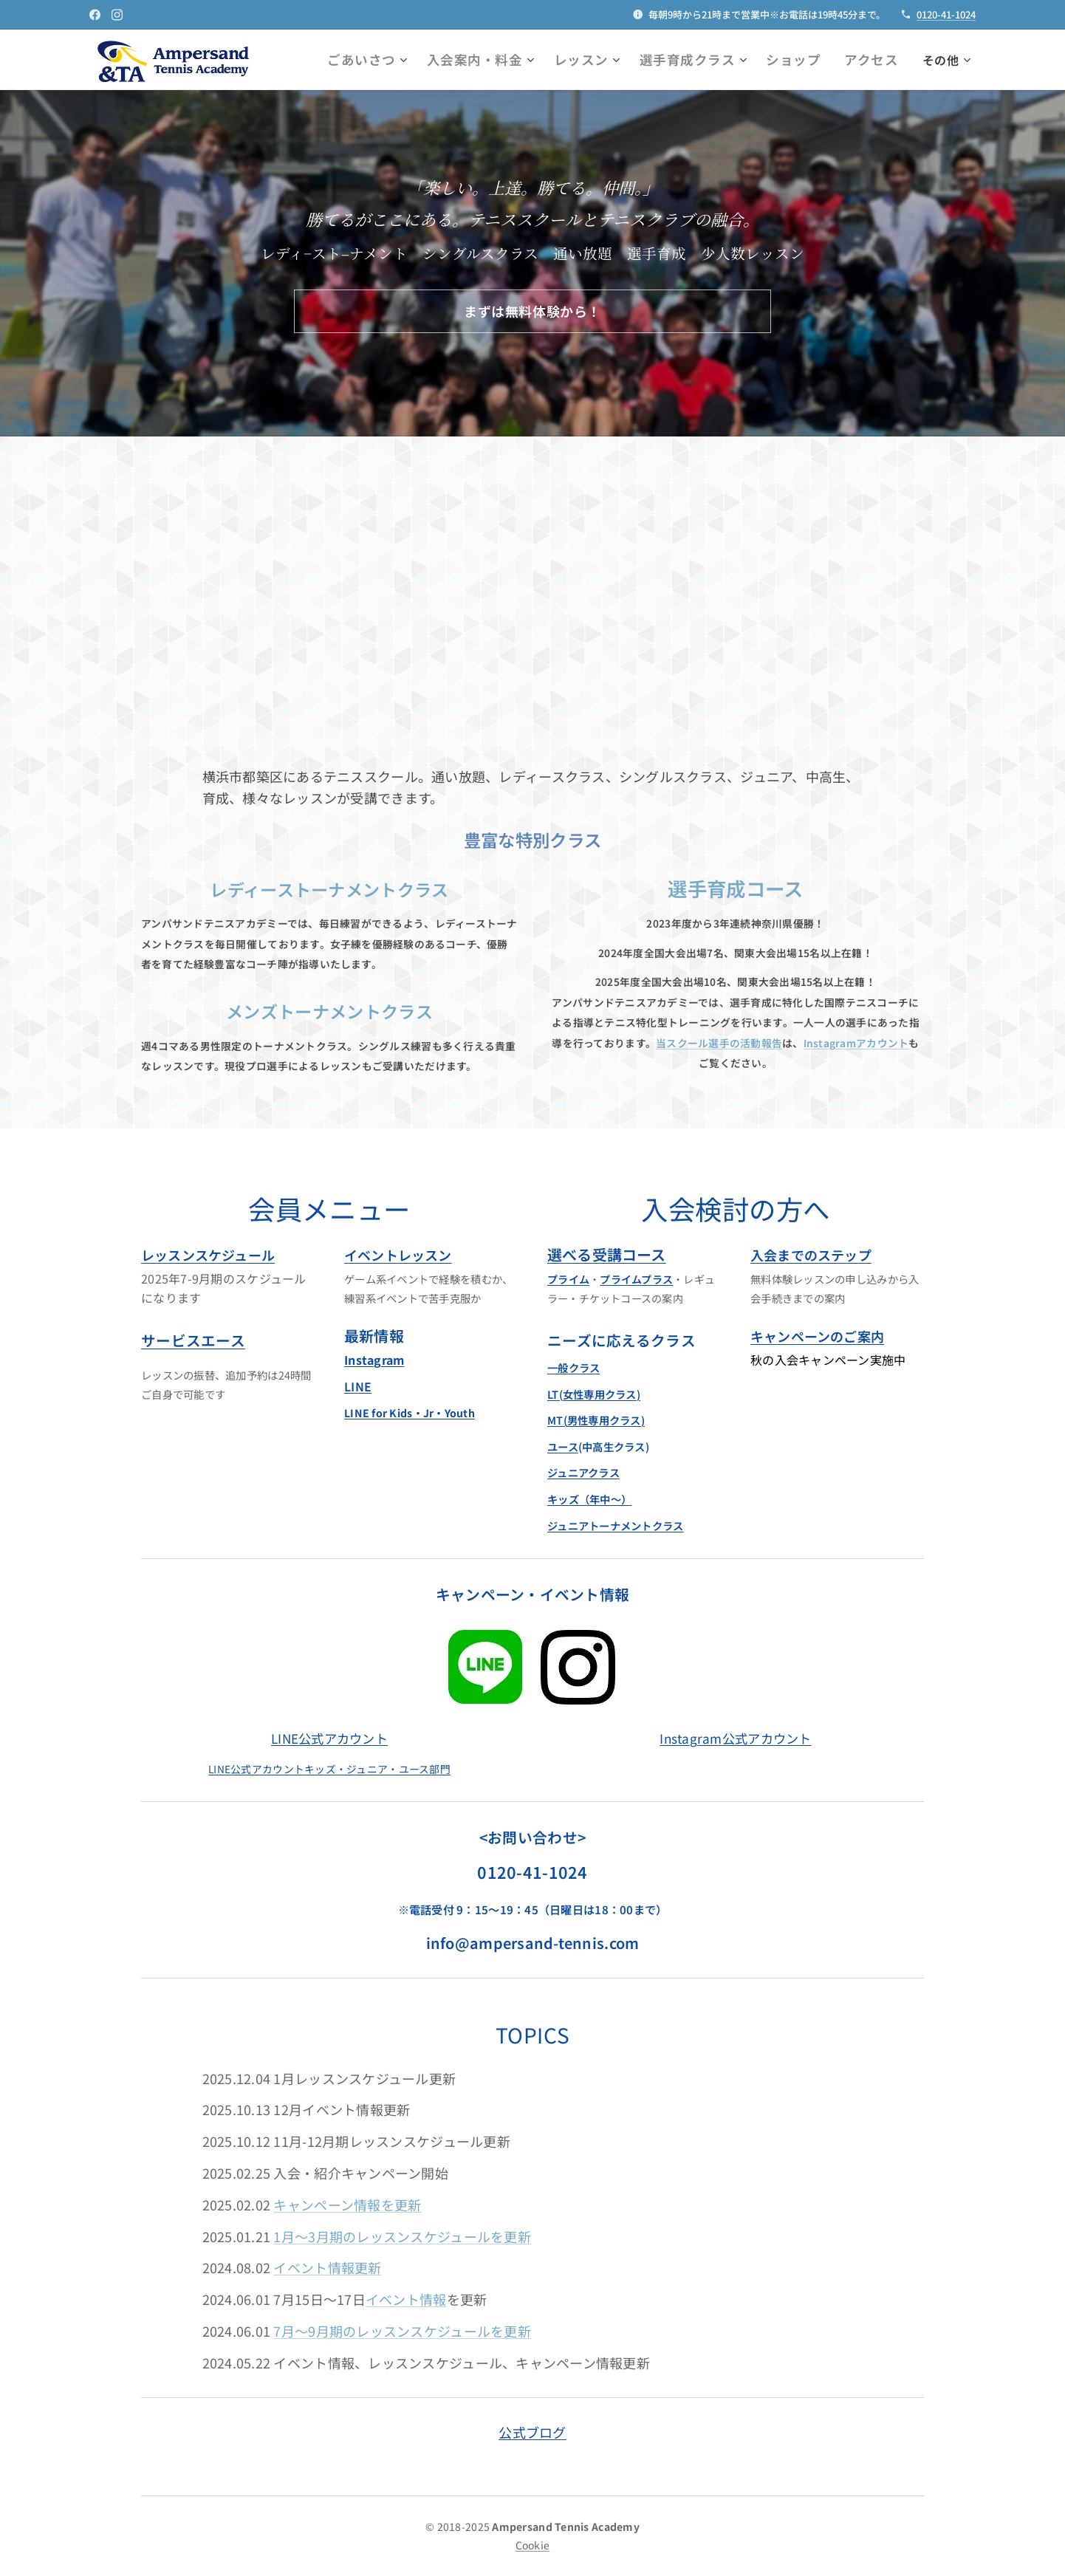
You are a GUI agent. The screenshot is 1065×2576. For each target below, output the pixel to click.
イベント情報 (406, 2299)
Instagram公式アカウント (735, 1737)
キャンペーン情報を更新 (347, 2203)
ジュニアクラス (583, 1472)
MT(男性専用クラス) (596, 1420)
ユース (562, 1445)
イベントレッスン (398, 1254)
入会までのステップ (810, 1254)
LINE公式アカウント (329, 1737)
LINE (357, 1385)
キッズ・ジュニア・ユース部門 (377, 1768)
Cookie (533, 2545)
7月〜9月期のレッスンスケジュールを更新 (401, 2330)
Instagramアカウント (856, 1042)
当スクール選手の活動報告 (719, 1042)
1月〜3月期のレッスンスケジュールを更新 (401, 2235)
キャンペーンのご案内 (817, 1336)
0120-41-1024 (946, 14)
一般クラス (573, 1367)
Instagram (374, 1359)
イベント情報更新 (327, 2267)
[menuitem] (412, 59)
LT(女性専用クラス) (593, 1393)
